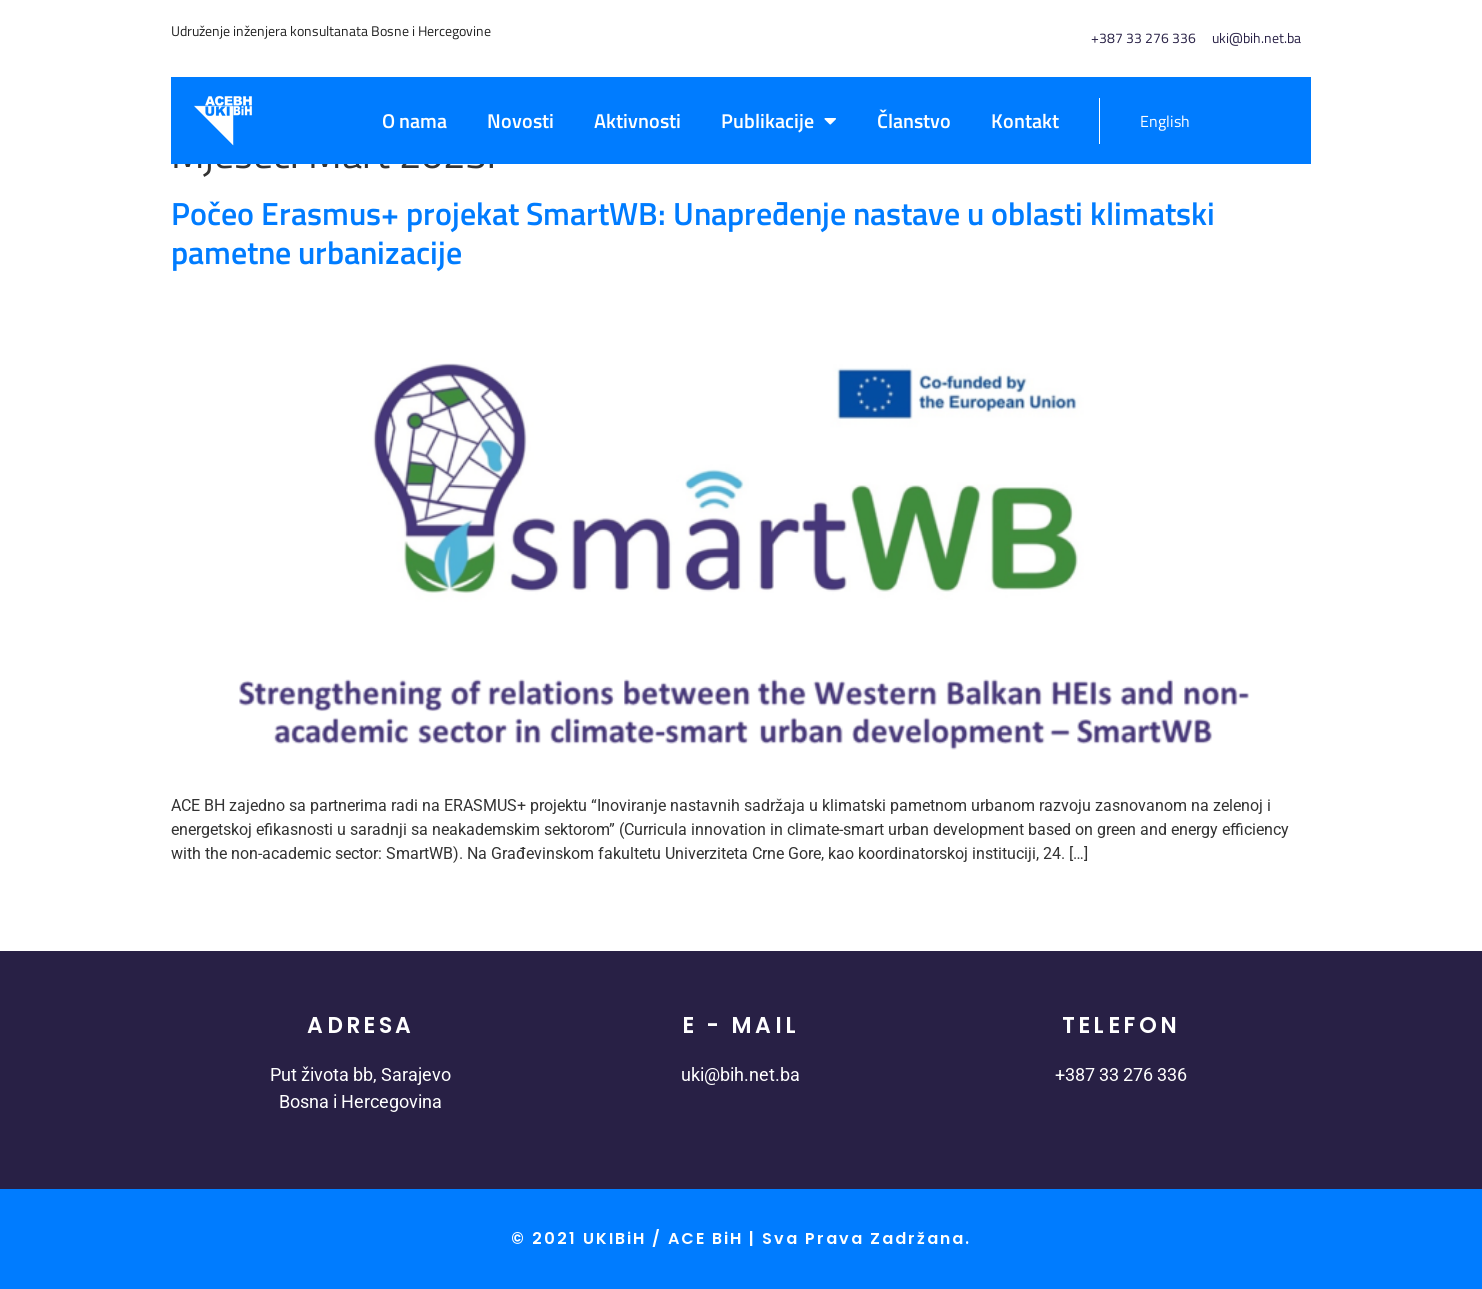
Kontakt (1025, 120)
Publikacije (779, 121)
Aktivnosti (637, 120)
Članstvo (914, 120)
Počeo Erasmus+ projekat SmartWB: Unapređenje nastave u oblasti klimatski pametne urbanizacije (693, 232)
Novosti (520, 120)
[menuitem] (1154, 121)
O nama (414, 120)
